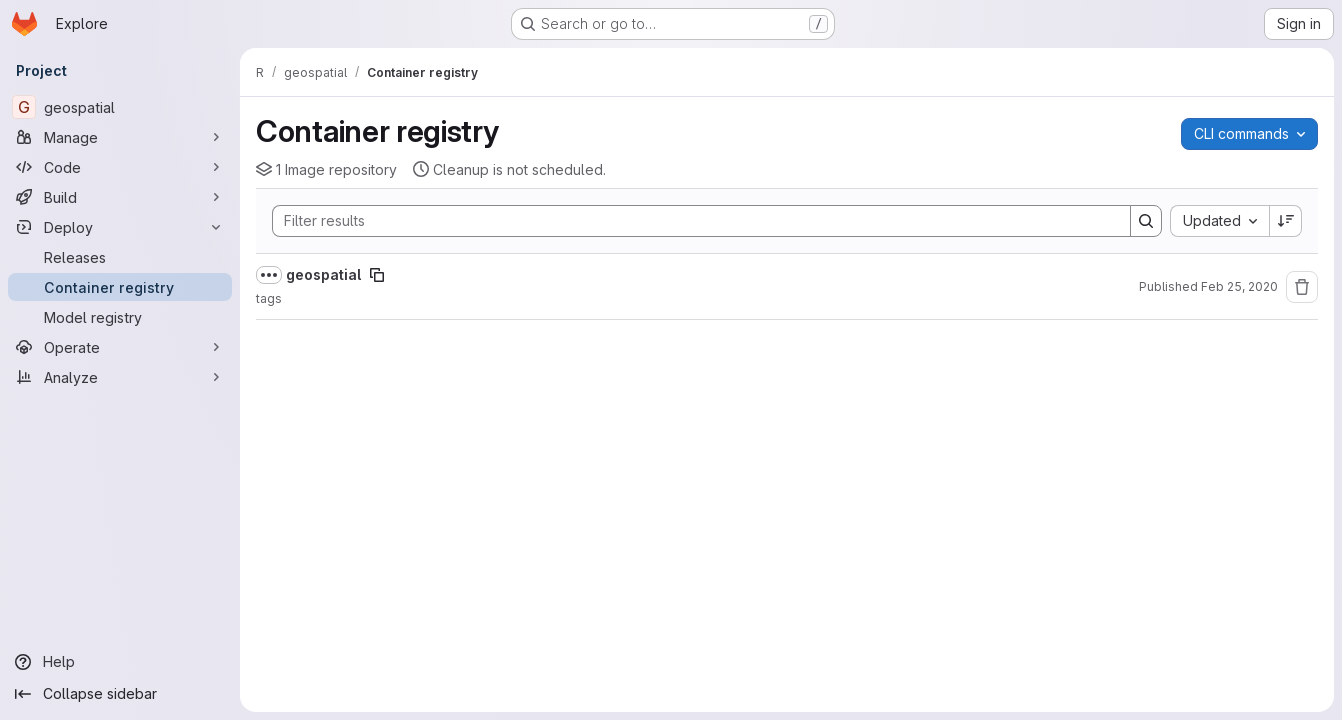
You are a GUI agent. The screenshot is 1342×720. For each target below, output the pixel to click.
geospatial (323, 274)
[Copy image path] (377, 275)
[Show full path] (269, 275)
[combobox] (1219, 221)
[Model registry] (120, 317)
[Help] (120, 662)
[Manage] (120, 137)
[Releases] (120, 257)
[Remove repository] (1302, 287)
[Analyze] (120, 377)
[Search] (691, 221)
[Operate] (120, 347)
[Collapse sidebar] (120, 694)
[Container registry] (120, 287)
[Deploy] (120, 227)
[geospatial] (120, 107)
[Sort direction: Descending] (1286, 221)
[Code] (120, 167)
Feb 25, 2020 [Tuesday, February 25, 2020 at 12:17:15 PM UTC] (1239, 286)
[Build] (120, 197)
